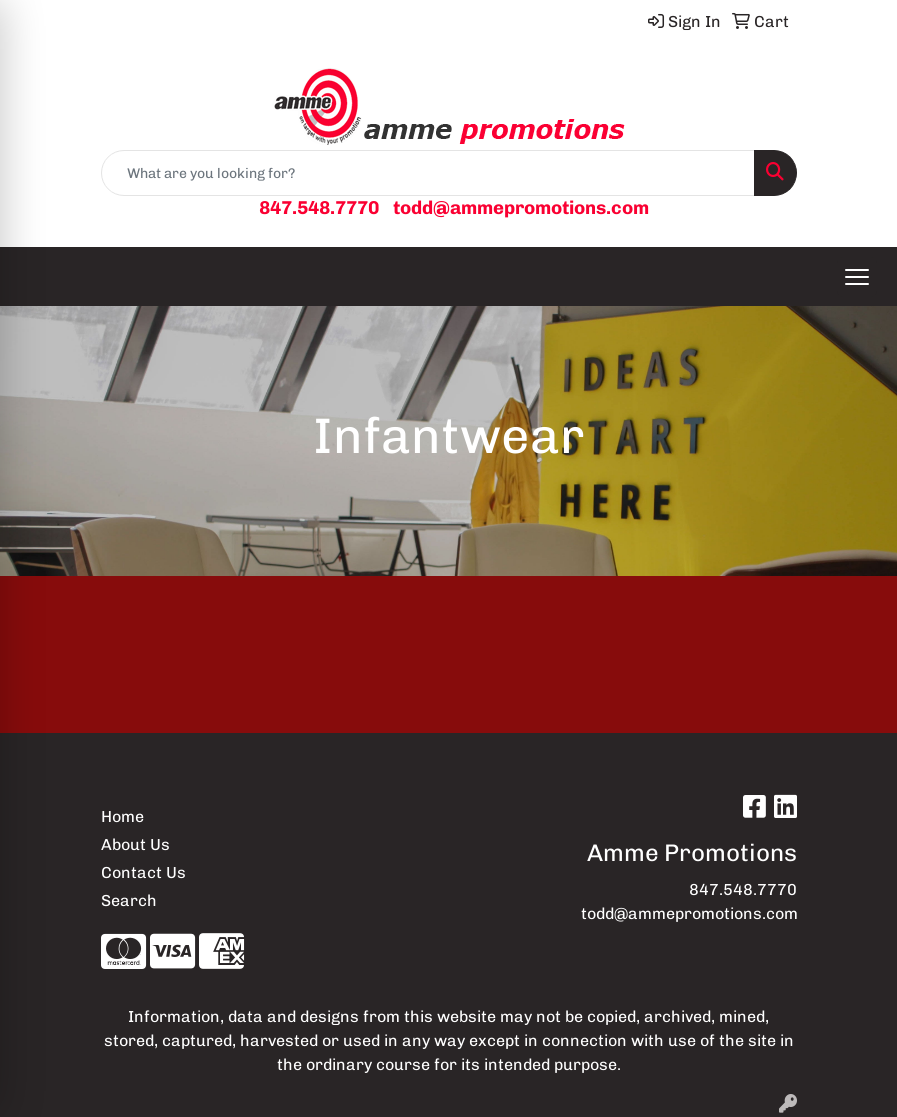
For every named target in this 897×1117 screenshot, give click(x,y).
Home (122, 816)
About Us (135, 844)
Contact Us (143, 872)
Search (129, 900)
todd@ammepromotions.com (521, 207)
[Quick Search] (428, 173)
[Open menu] (857, 277)
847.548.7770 (319, 207)
